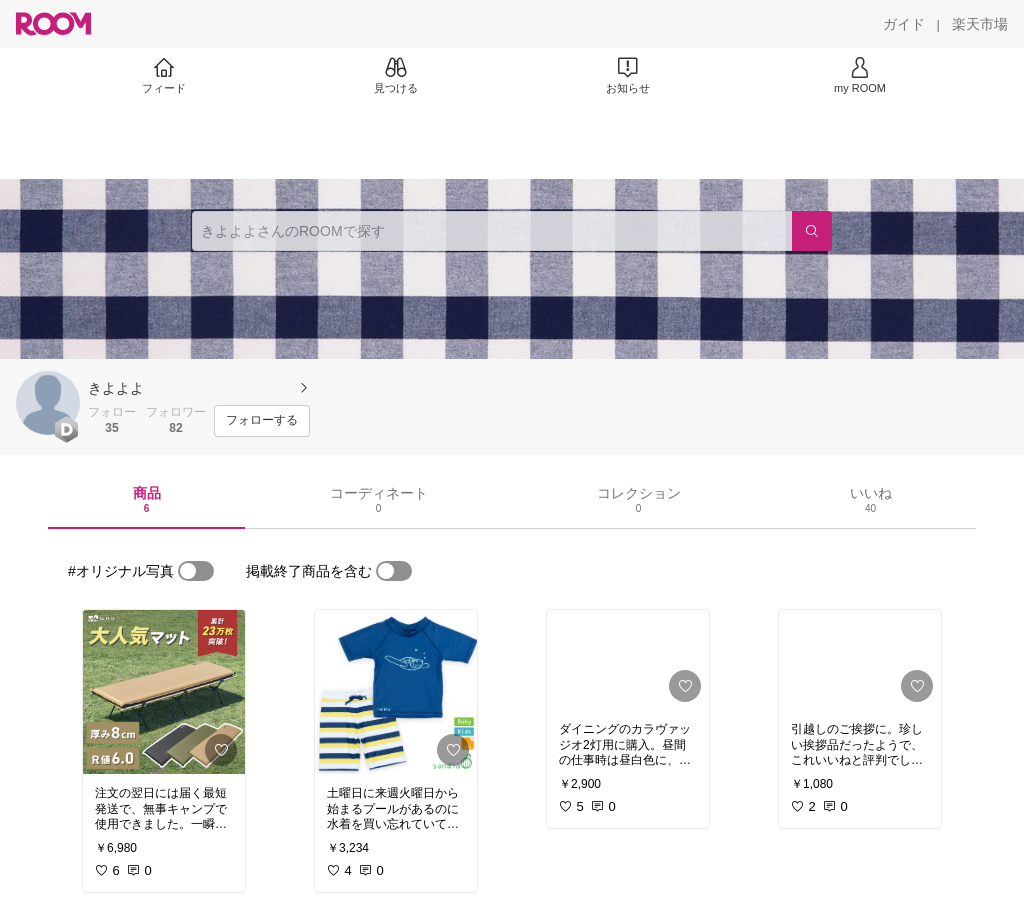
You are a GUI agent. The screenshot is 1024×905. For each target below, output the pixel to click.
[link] (164, 692)
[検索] (812, 231)
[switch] (196, 571)
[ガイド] (904, 24)
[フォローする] (262, 421)
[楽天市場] (980, 24)
